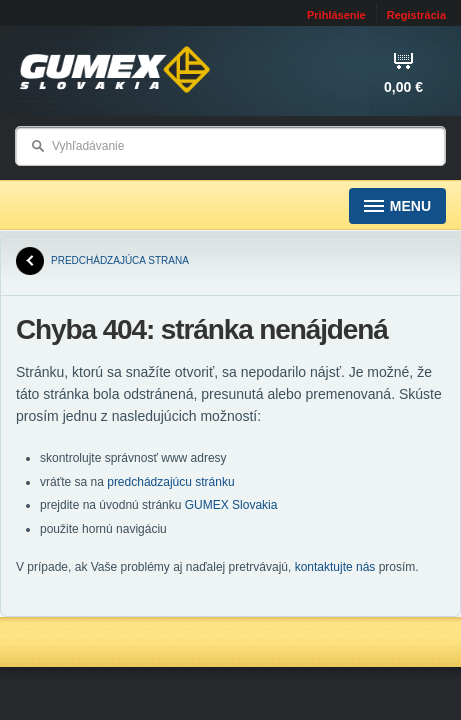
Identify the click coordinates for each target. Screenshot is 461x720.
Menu (397, 206)
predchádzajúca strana (102, 261)
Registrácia (416, 15)
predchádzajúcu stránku (170, 482)
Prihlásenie (336, 15)
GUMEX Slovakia (231, 505)
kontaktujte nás (335, 567)
